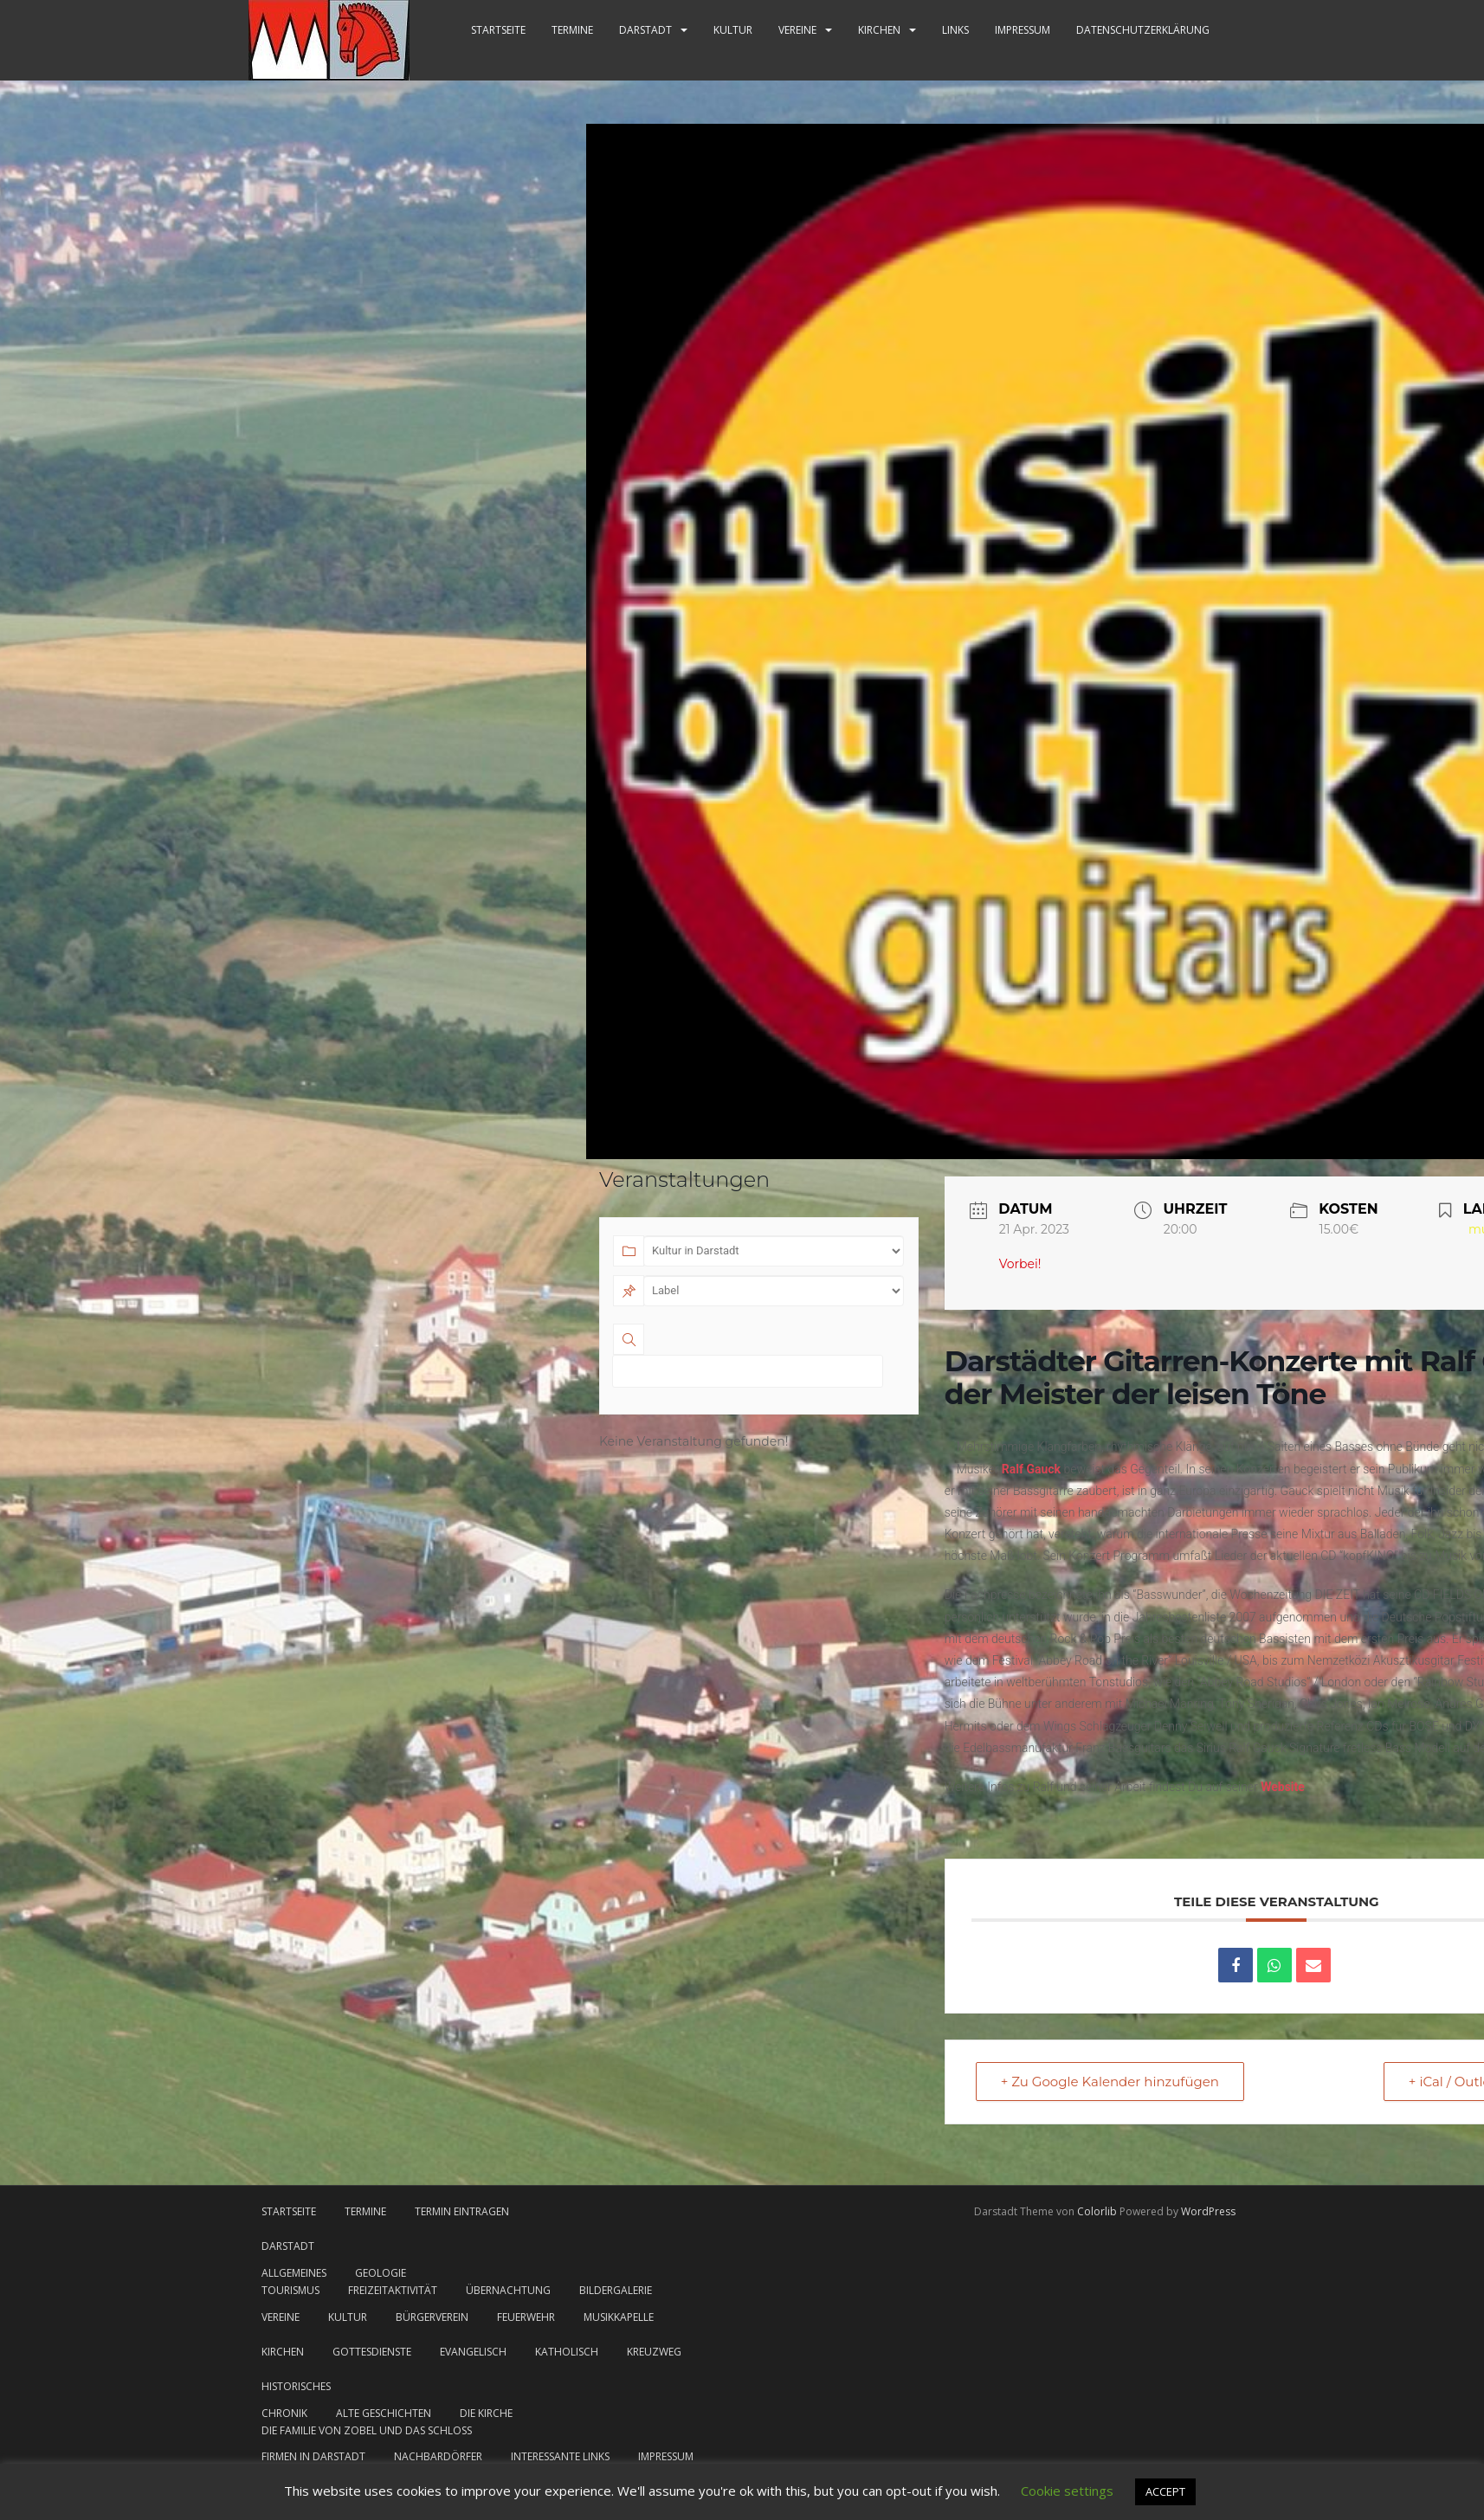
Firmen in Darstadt (313, 2456)
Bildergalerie (615, 2290)
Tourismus (290, 2290)
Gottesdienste (371, 2351)
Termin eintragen (462, 2211)
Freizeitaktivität (392, 2290)
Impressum (1022, 30)
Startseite (498, 30)
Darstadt (645, 30)
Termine (572, 30)
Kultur (732, 30)
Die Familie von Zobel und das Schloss (366, 2430)
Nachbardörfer (438, 2456)
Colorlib (1097, 2211)
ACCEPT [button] (1165, 2491)
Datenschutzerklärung (1143, 30)
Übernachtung (508, 2290)
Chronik (284, 2413)
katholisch (566, 2351)
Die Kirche (486, 2413)
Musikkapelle (619, 2317)
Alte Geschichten (383, 2413)
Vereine (797, 30)
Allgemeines (293, 2272)
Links (955, 30)
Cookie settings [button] (1067, 2490)
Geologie (380, 2272)
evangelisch (473, 2351)
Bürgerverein (432, 2317)
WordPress (1208, 2211)
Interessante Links (560, 2456)
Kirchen (879, 30)
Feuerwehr (526, 2317)
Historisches (296, 2386)
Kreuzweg (654, 2351)
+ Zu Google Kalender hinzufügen (1110, 2081)
